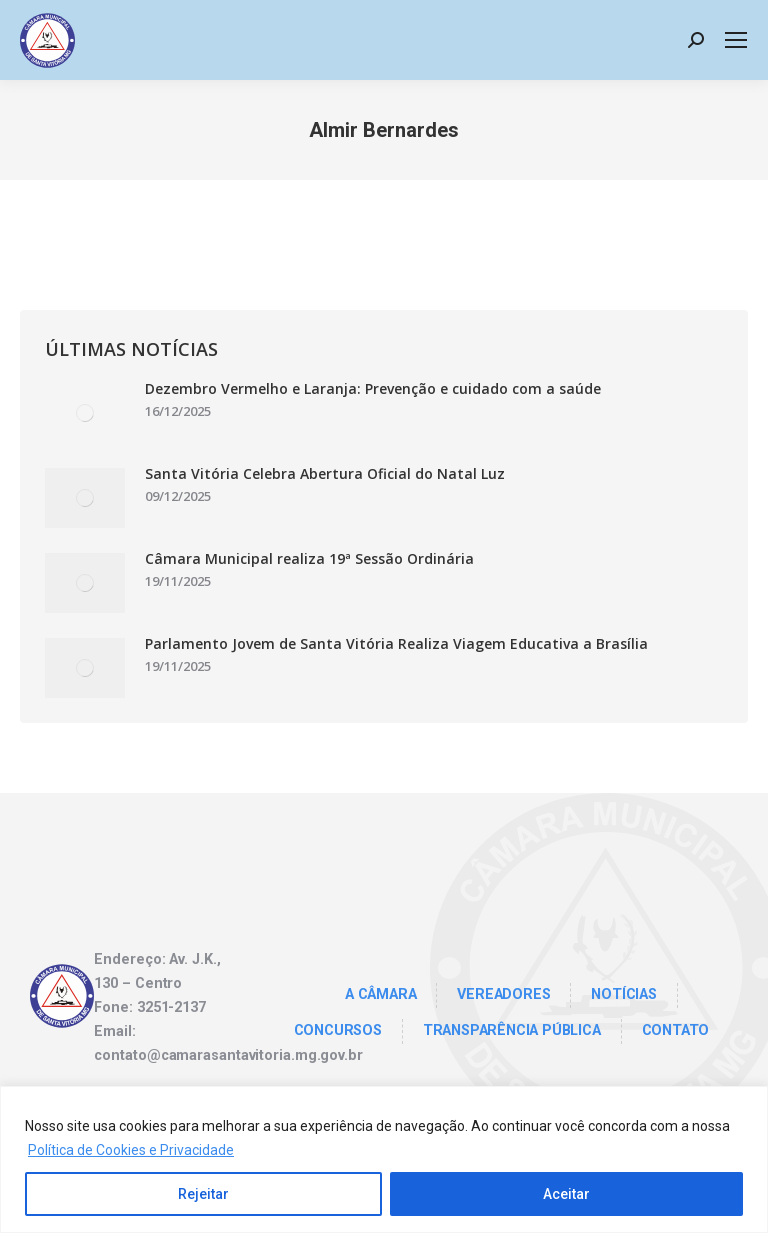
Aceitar (566, 1194)
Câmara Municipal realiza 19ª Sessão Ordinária (309, 558)
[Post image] (85, 413)
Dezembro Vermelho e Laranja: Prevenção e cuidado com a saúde (373, 388)
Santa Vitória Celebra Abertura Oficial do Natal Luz (325, 473)
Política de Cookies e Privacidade (131, 1150)
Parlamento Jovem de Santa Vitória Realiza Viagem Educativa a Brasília (396, 643)
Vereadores (503, 994)
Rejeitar (203, 1194)
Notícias (623, 994)
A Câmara (380, 994)
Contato (676, 1030)
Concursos (338, 1030)
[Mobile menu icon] (736, 40)
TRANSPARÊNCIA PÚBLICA (512, 1030)
